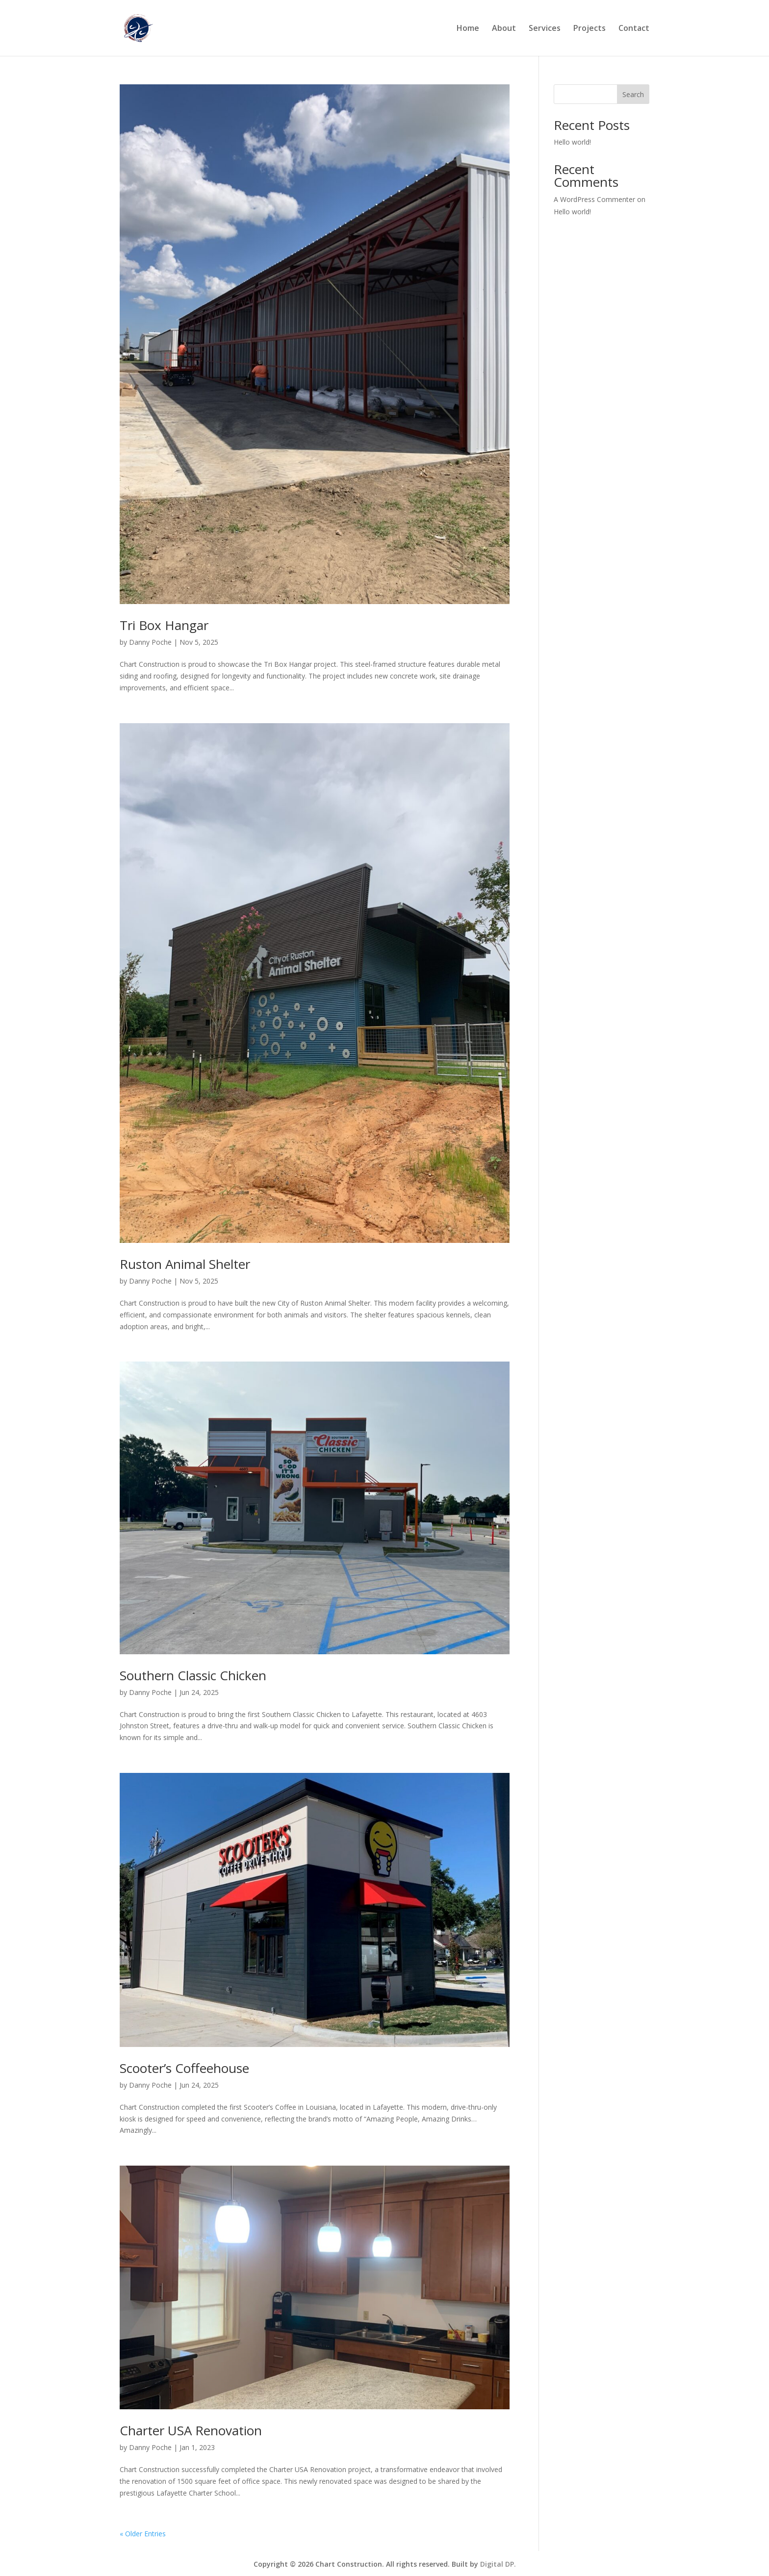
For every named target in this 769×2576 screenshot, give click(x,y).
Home (468, 29)
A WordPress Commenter (594, 199)
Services (545, 29)
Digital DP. (498, 2564)
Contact (633, 29)
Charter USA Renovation (191, 2430)
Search (633, 94)
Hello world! (572, 142)
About (504, 29)
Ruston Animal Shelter (185, 1264)
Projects (589, 29)
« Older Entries (143, 2533)
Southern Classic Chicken (193, 1675)
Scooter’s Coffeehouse (184, 2068)
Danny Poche (150, 642)
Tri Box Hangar (164, 625)
